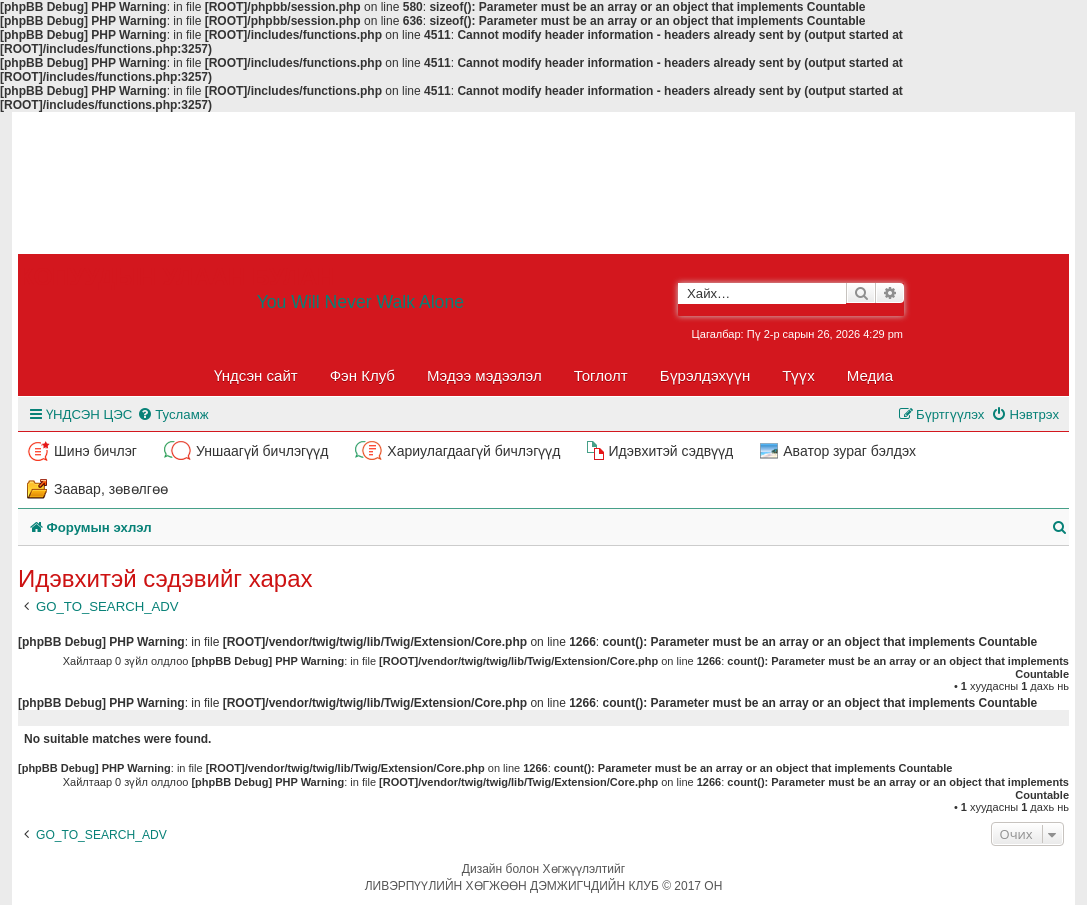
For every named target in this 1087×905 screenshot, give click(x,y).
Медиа (870, 375)
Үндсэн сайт (256, 375)
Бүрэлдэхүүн (705, 375)
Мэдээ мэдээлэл (484, 375)
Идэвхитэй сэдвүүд (670, 451)
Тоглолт (601, 375)
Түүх (798, 375)
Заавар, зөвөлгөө (111, 489)
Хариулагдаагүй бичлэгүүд (473, 451)
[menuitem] (172, 414)
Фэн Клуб (362, 375)
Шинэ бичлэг (95, 451)
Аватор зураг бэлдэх (849, 451)
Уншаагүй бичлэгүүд (262, 451)
